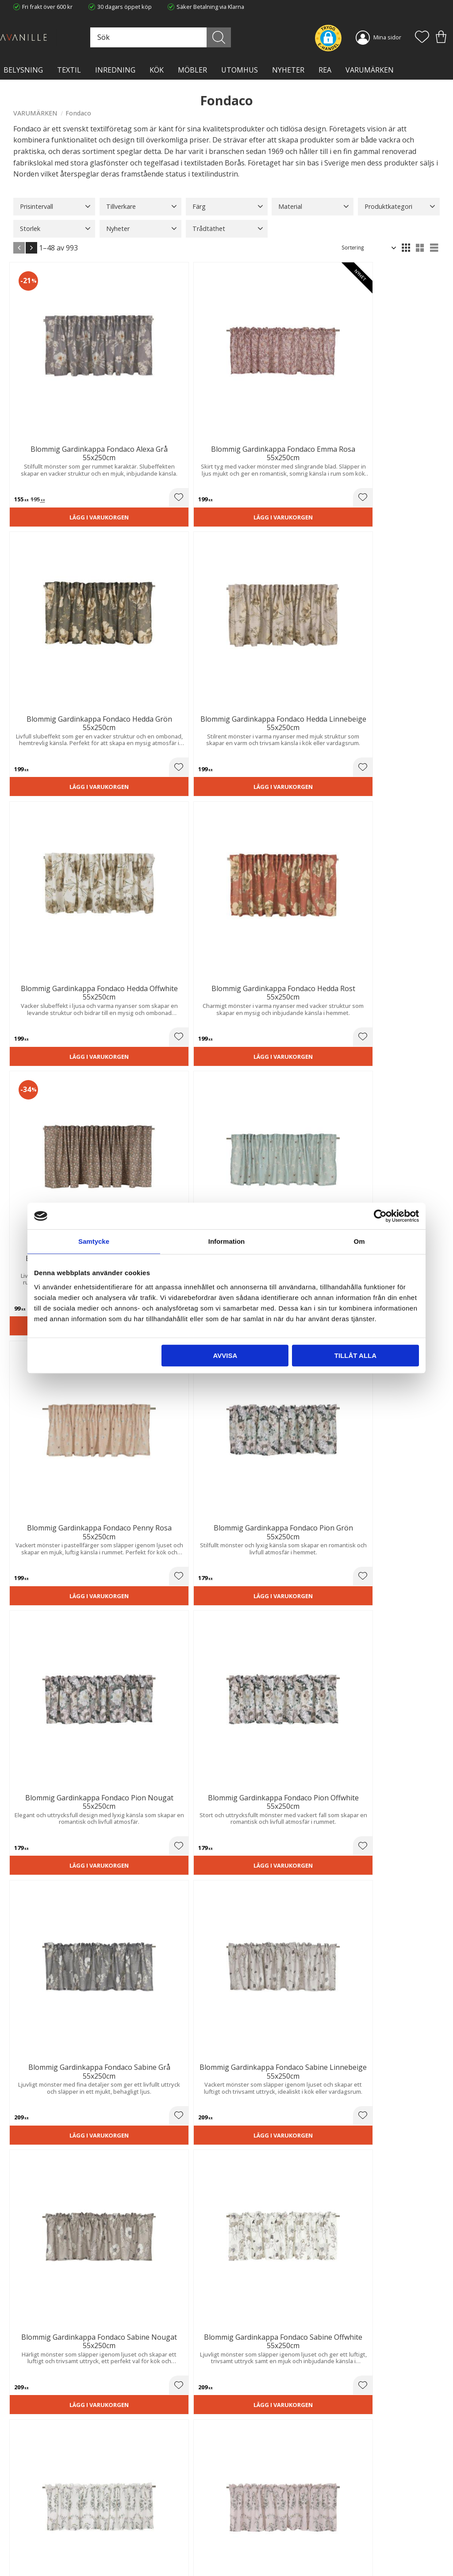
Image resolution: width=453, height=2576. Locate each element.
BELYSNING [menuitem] (23, 70)
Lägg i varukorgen (45, 431)
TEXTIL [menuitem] (69, 70)
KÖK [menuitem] (157, 70)
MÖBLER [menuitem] (192, 70)
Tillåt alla (355, 1355)
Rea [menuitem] (325, 70)
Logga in (244, 2548)
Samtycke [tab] (93, 1241)
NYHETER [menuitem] (288, 70)
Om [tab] (359, 1241)
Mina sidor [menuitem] (387, 37)
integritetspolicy (291, 2404)
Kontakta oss (140, 2534)
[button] (422, 38)
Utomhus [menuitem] (239, 70)
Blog (129, 2543)
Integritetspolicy (144, 2525)
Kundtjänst (247, 2507)
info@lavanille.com (57, 2549)
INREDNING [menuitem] (115, 70)
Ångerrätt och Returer (152, 2515)
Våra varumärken (146, 2552)
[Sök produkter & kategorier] (209, 37)
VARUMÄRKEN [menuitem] (370, 70)
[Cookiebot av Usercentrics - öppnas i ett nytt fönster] (380, 1216)
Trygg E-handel (142, 2507)
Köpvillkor (246, 2515)
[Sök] (247, 37)
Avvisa (225, 1355)
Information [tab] (226, 1241)
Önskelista (247, 2557)
